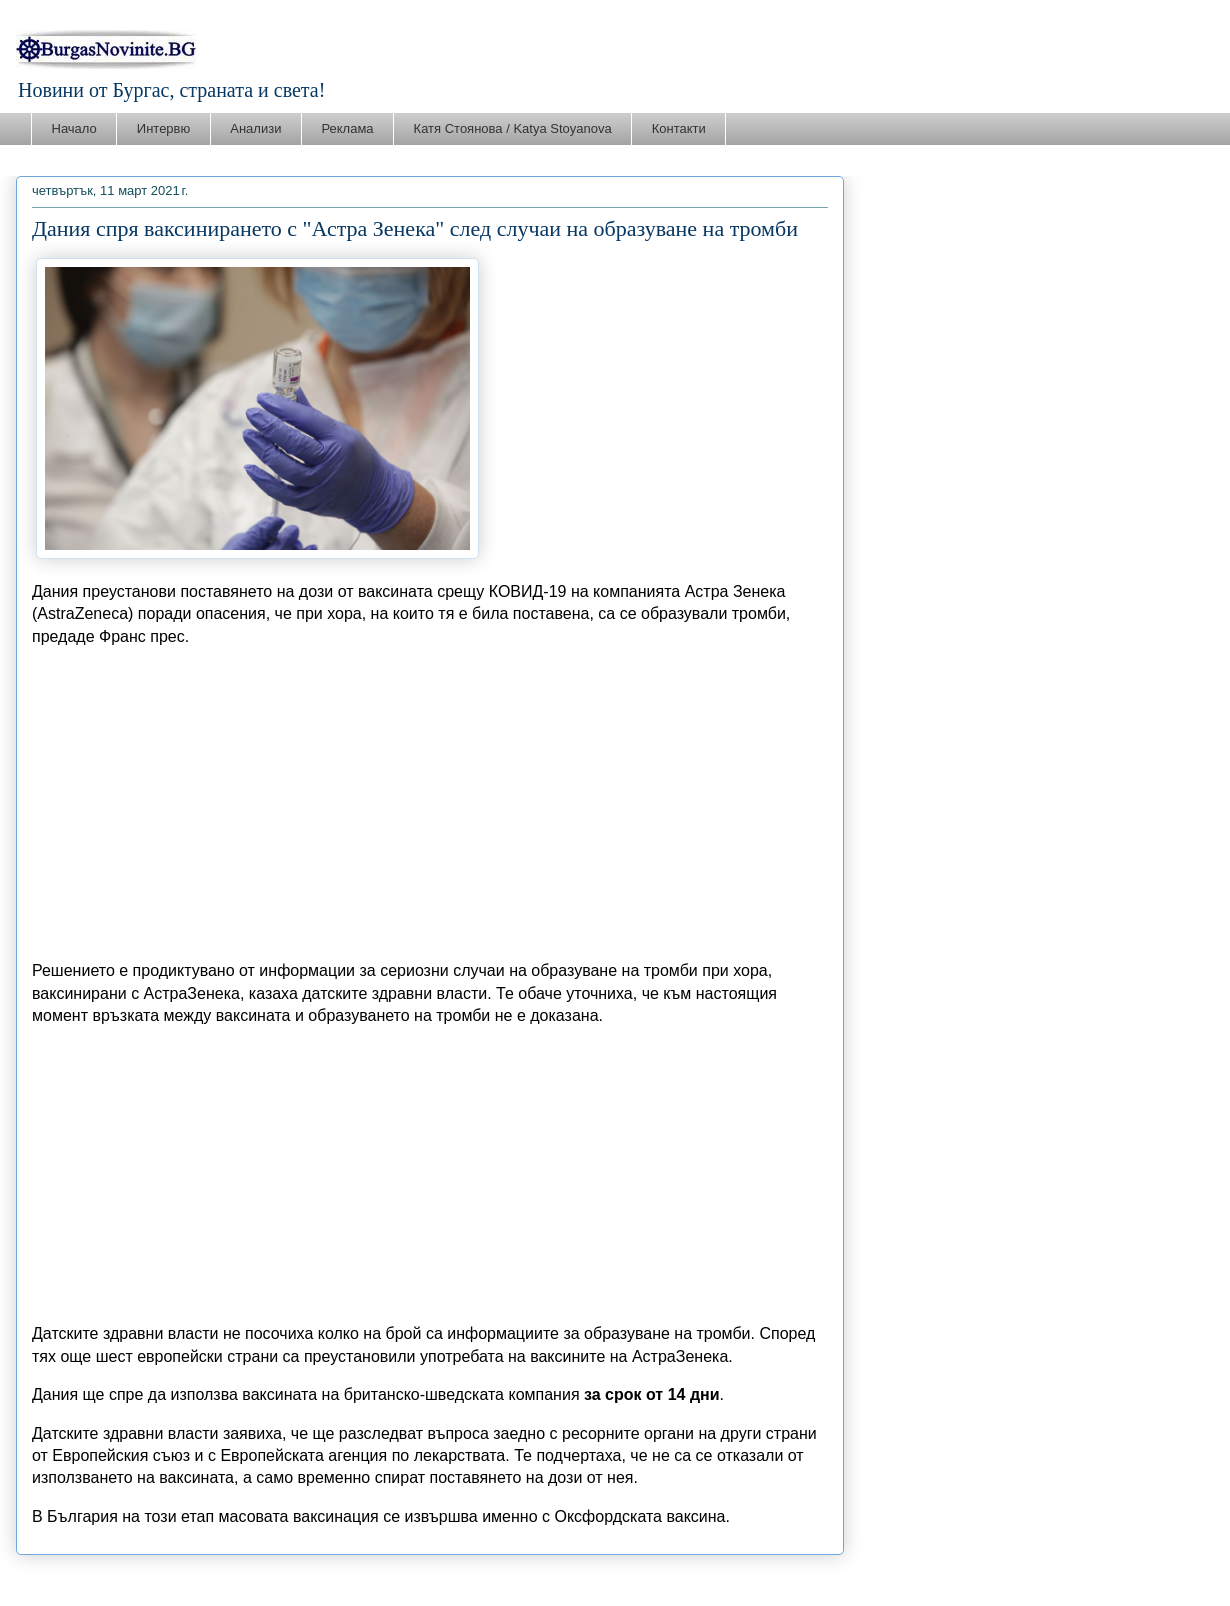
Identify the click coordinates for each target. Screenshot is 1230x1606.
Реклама (347, 128)
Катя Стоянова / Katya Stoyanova (513, 128)
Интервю (163, 128)
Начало (74, 128)
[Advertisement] (430, 804)
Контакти (679, 128)
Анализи (255, 128)
